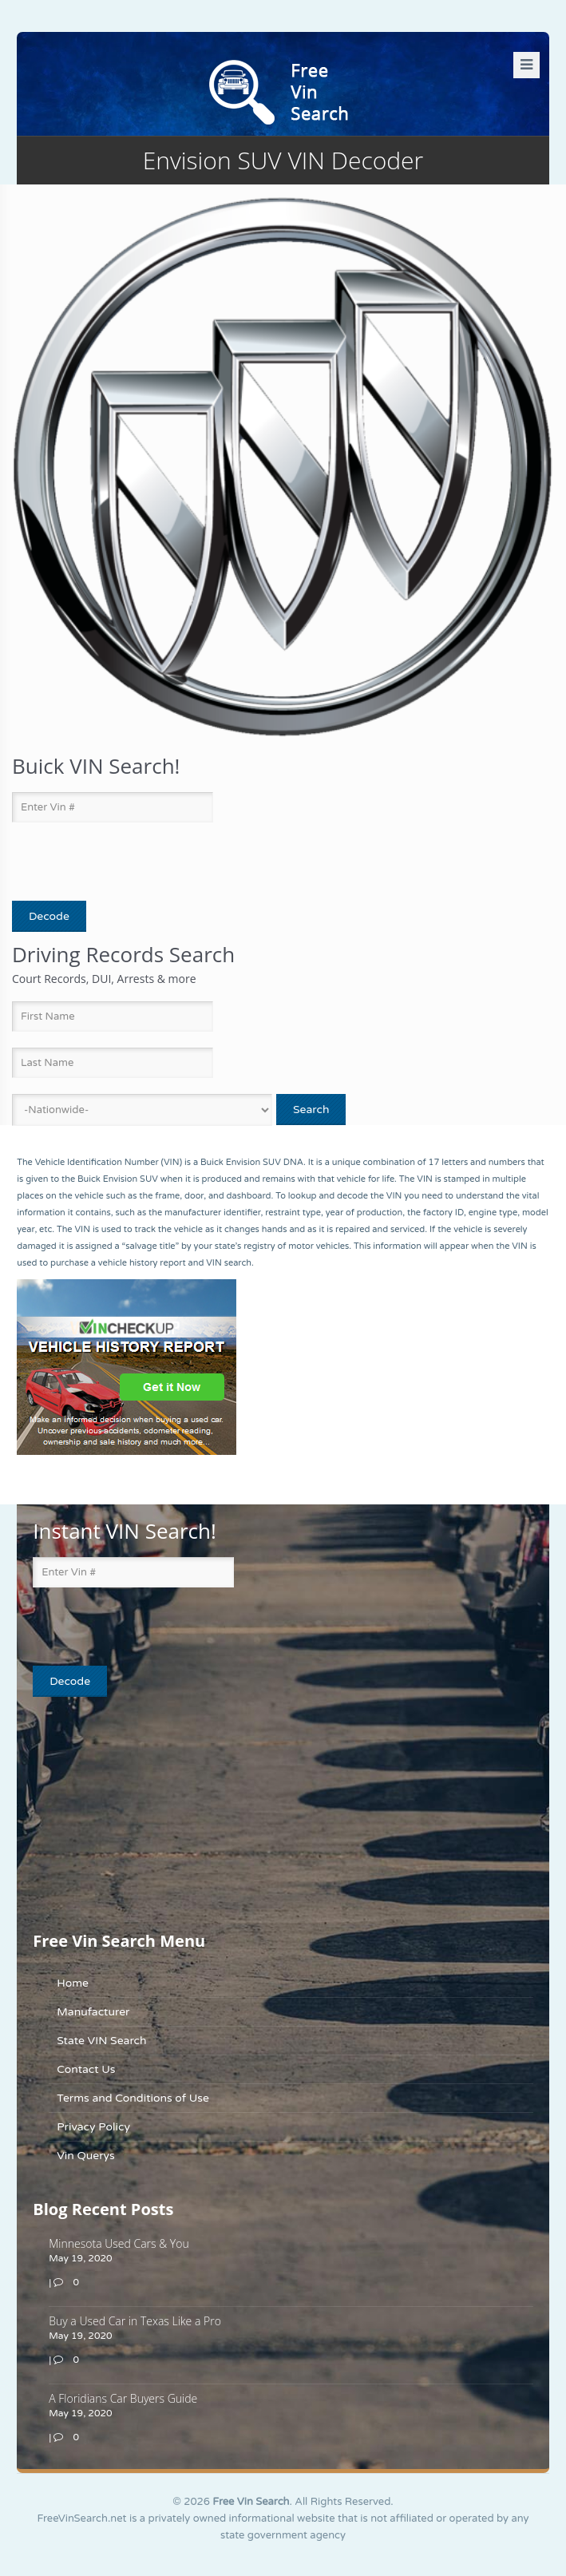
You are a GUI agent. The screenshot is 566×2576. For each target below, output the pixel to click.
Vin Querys (86, 2155)
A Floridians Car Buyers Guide (123, 2398)
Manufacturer (93, 2012)
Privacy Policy (93, 2127)
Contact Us (86, 2069)
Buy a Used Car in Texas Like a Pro (135, 2320)
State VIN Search (101, 2040)
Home (73, 1983)
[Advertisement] (132, 1812)
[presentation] (105, 862)
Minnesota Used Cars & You (118, 2243)
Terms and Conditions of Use (133, 2098)
